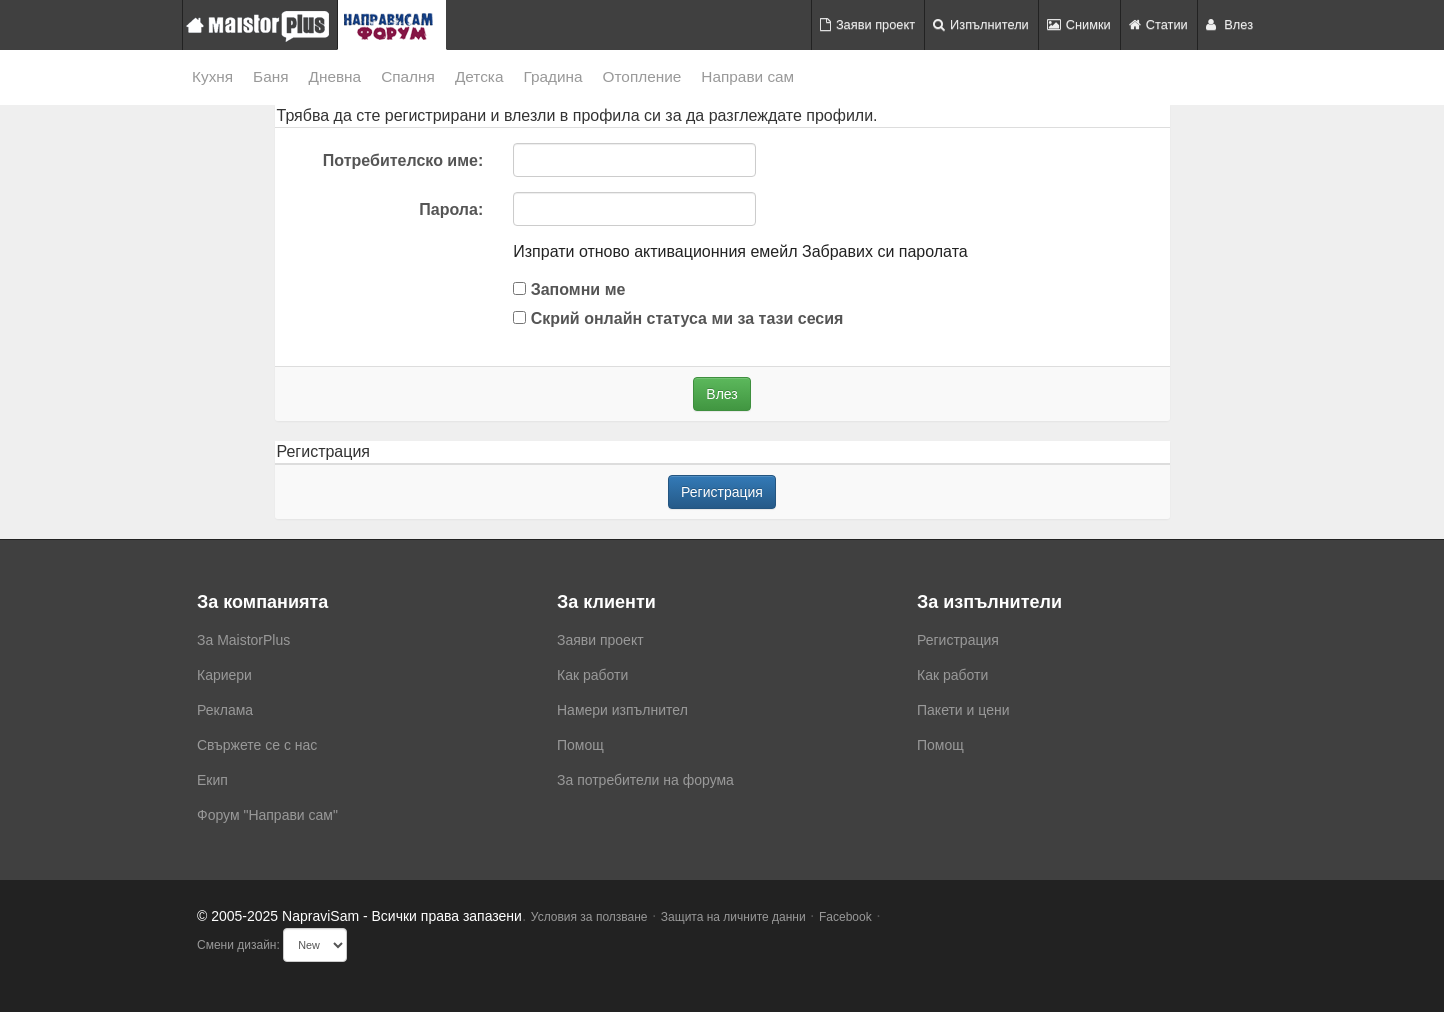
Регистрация (722, 492)
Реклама (225, 710)
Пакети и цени (963, 710)
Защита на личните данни (733, 917)
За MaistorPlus (243, 640)
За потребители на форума (645, 780)
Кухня (212, 76)
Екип (212, 780)
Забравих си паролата (885, 251)
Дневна (335, 76)
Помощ (580, 745)
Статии (1158, 24)
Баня (270, 76)
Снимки (1079, 24)
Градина (552, 76)
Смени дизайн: (238, 945)
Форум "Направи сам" (267, 815)
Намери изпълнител (622, 710)
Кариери (224, 675)
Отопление (642, 76)
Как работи (592, 675)
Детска (479, 76)
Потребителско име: (403, 160)
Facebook (845, 917)
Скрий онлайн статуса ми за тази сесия (678, 318)
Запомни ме (569, 289)
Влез (1229, 24)
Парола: (451, 209)
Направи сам (747, 76)
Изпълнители (981, 24)
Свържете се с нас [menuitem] (257, 745)
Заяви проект (867, 24)
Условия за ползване (589, 917)
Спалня (408, 76)
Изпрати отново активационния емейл (655, 251)
